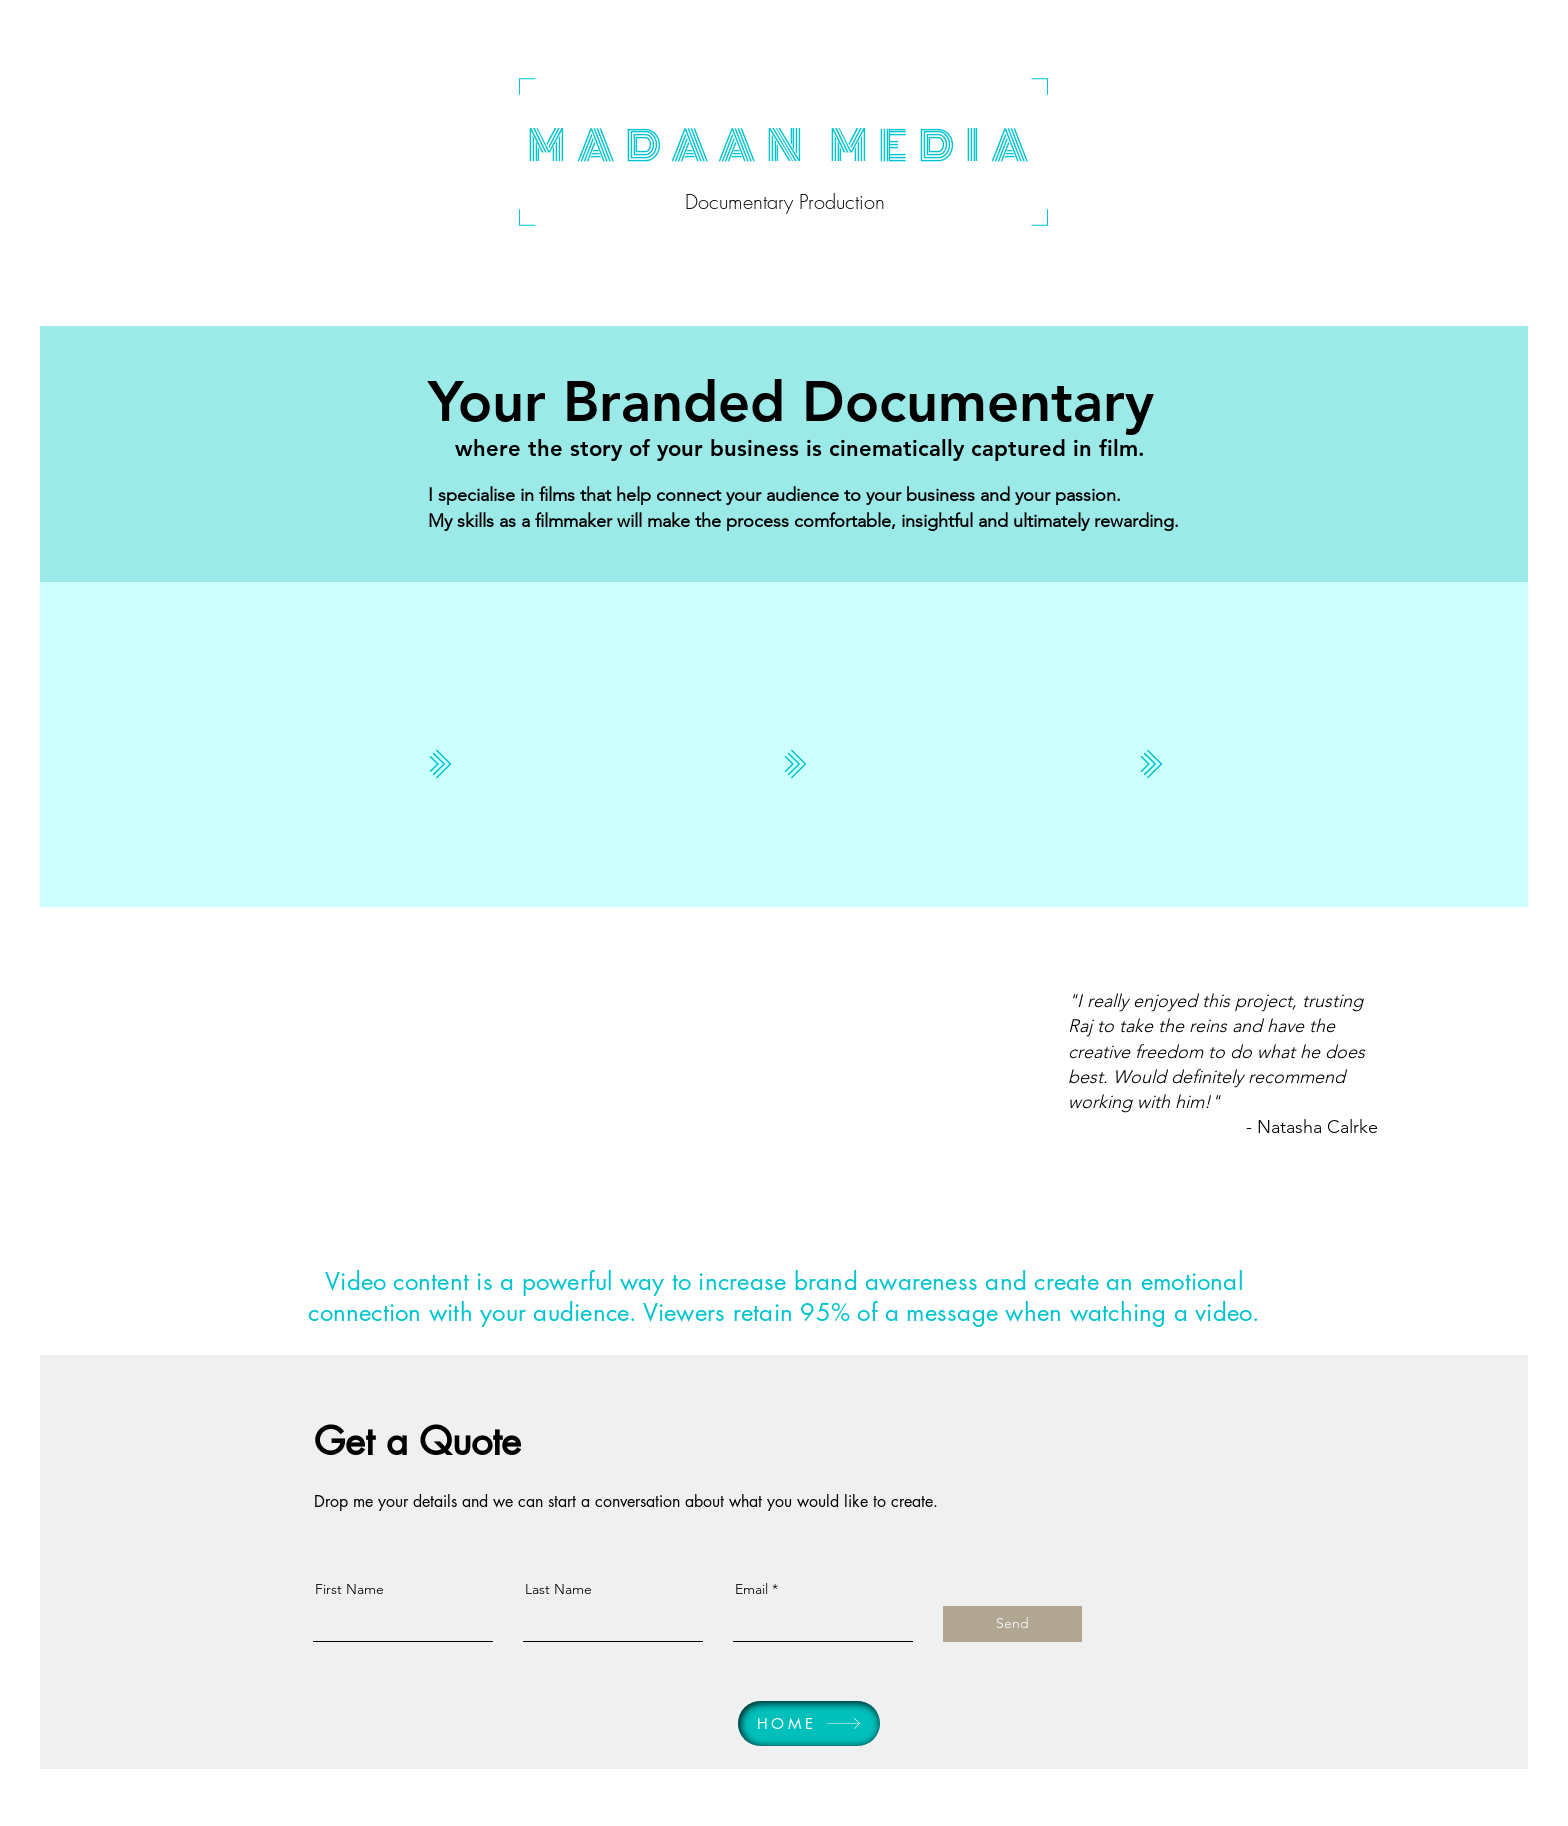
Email (751, 1589)
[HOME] (809, 1723)
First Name (349, 1589)
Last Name (558, 1589)
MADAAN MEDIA (784, 146)
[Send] (1012, 1624)
